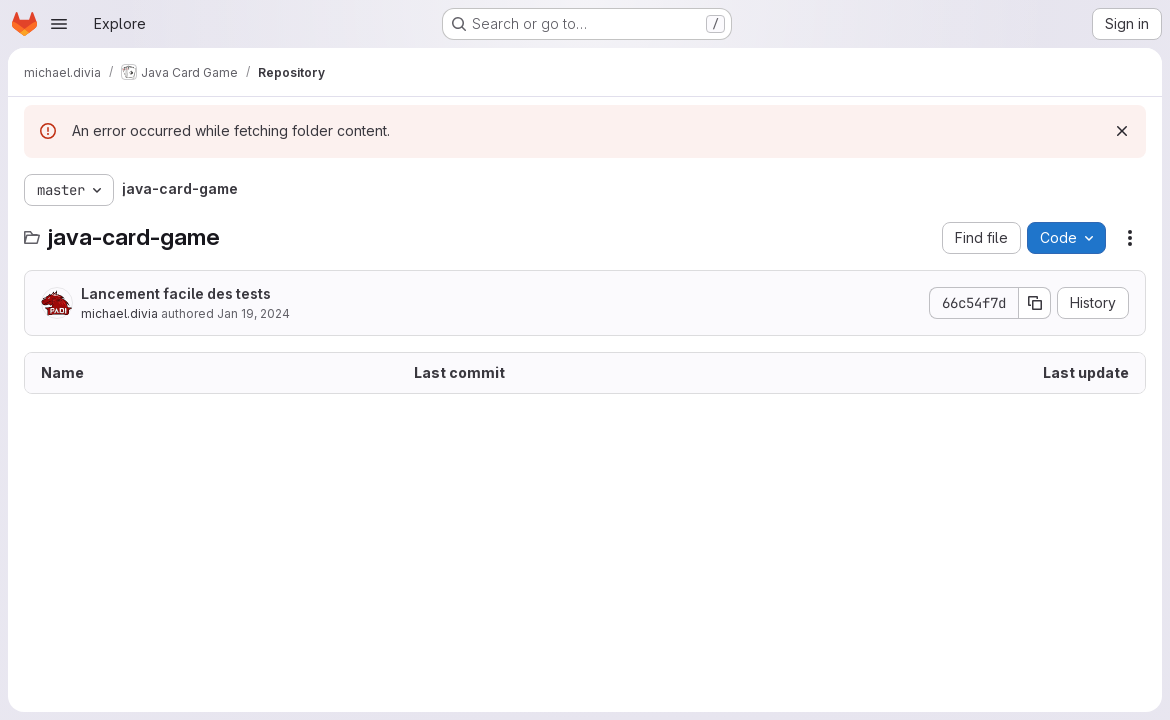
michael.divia (119, 313)
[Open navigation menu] (59, 24)
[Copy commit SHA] (1035, 303)
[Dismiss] (1122, 131)
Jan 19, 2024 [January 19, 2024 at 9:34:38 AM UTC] (253, 313)
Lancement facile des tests (176, 293)
